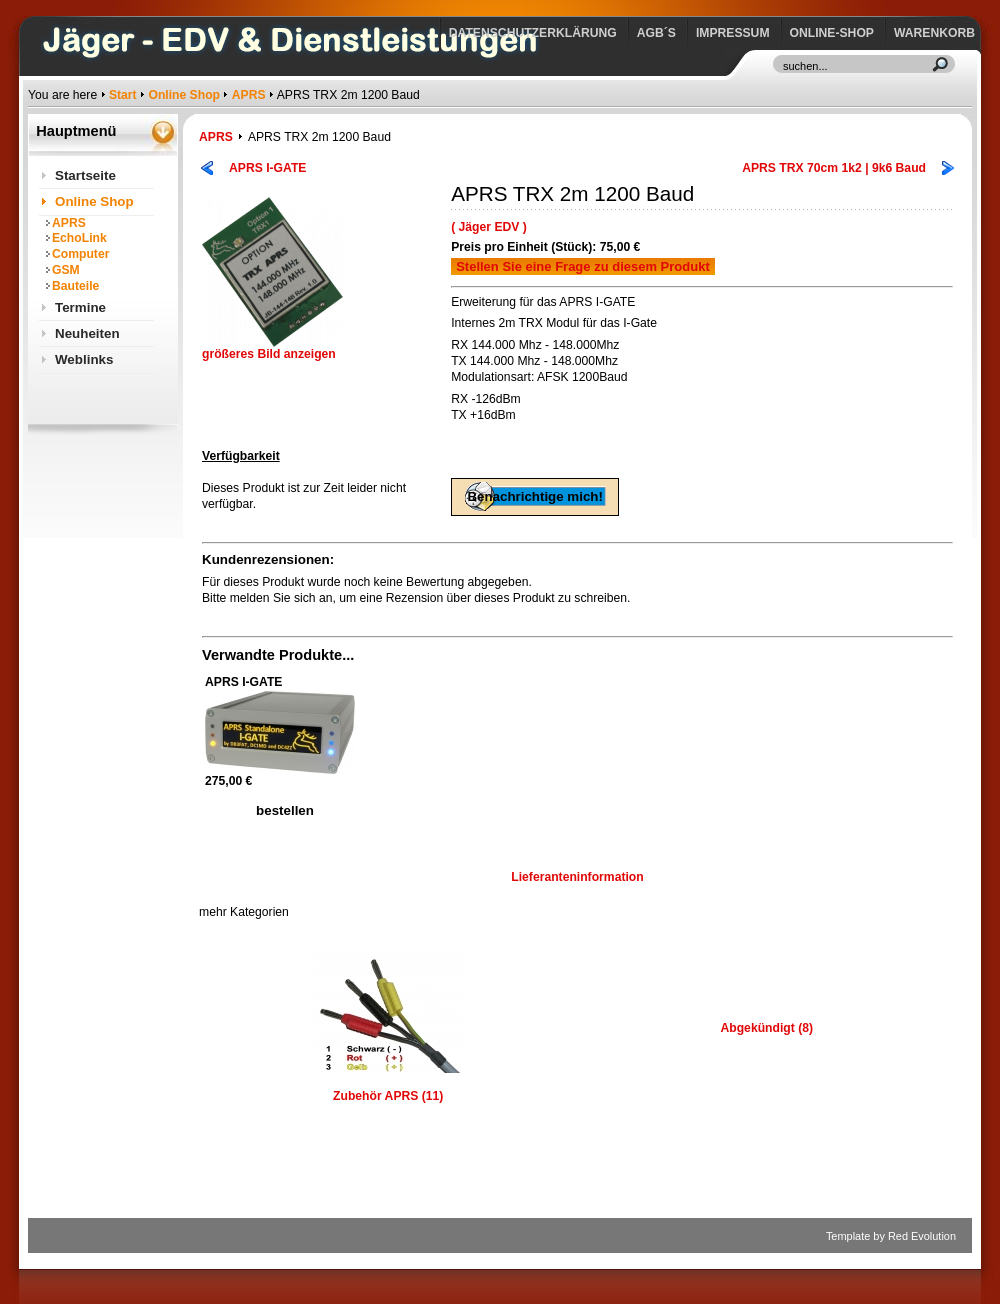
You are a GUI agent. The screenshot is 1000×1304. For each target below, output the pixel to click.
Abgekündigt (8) (766, 1028)
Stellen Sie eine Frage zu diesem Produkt (583, 266)
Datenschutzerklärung (533, 33)
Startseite (85, 175)
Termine (80, 307)
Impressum (733, 33)
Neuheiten (87, 333)
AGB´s (656, 33)
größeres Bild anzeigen (272, 348)
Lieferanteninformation (577, 877)
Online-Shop (832, 33)
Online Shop (184, 95)
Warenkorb (934, 33)
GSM (66, 270)
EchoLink (79, 238)
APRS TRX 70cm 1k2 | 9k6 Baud (834, 168)
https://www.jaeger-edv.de (32, 5)
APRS (249, 95)
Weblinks (84, 359)
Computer (80, 254)
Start (123, 95)
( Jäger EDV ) (489, 227)
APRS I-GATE (267, 168)
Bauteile (75, 286)
